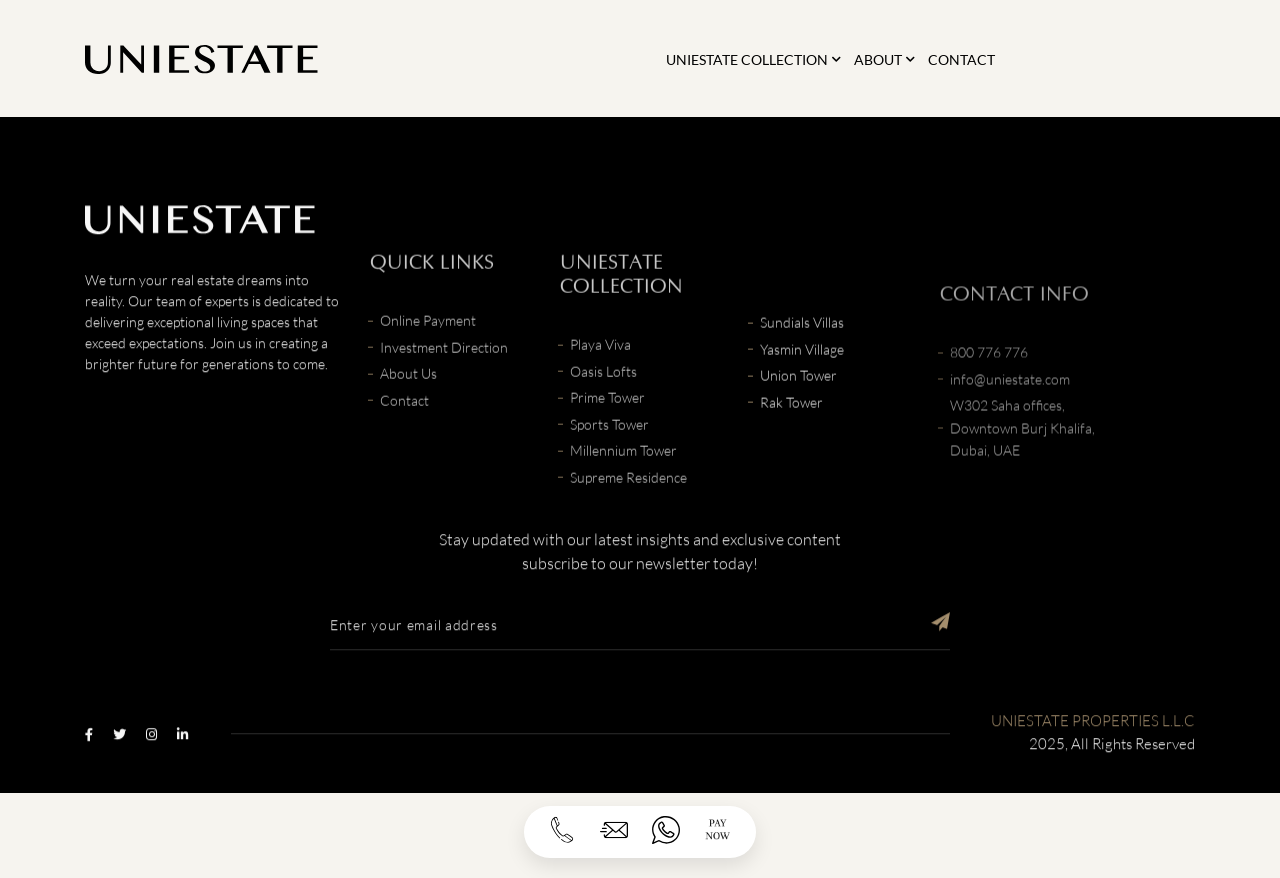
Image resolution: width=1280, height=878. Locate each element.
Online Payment (428, 372)
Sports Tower (609, 476)
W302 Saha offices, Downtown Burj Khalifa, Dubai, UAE (1022, 499)
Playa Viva (600, 396)
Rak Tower (791, 438)
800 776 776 (989, 423)
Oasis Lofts (603, 423)
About (878, 59)
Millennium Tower (623, 502)
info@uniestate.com (1010, 450)
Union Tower (798, 411)
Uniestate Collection (747, 59)
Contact (961, 59)
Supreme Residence (628, 529)
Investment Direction (444, 399)
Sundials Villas (802, 358)
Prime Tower (607, 449)
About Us (408, 425)
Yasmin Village (802, 385)
